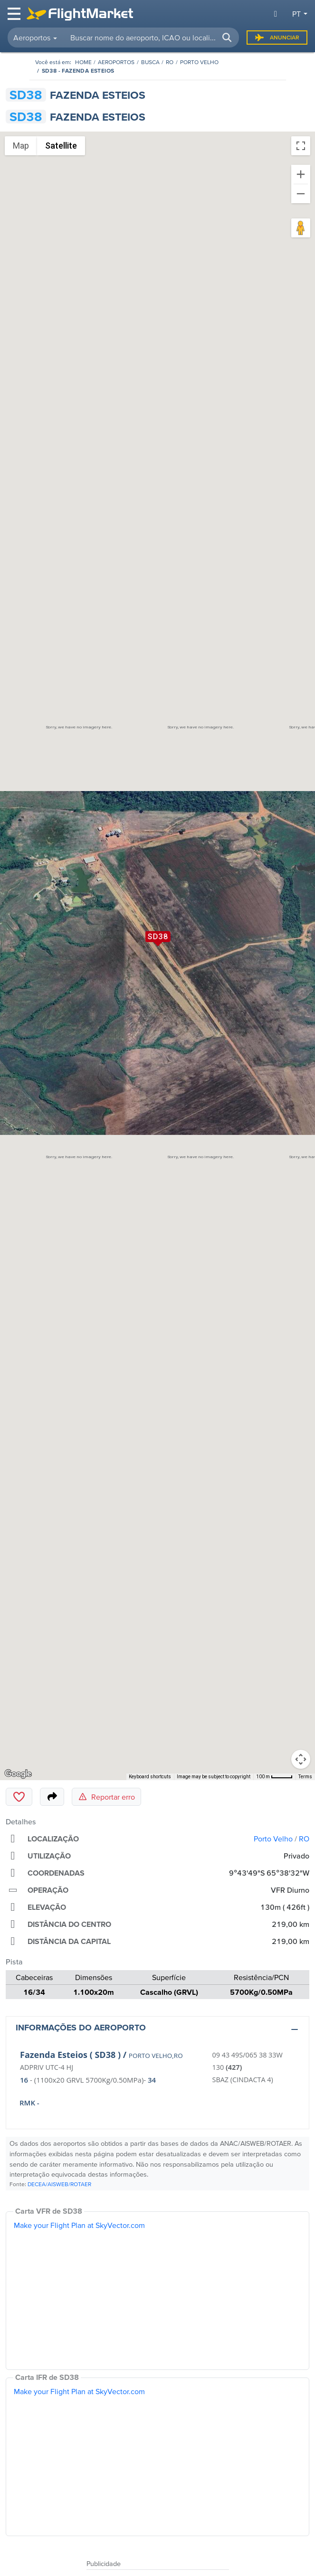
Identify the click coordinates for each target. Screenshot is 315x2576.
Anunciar (277, 37)
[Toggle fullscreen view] (300, 145)
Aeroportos (116, 62)
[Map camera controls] (300, 1759)
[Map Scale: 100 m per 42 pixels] (274, 1777)
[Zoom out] (300, 193)
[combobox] (151, 37)
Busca (150, 62)
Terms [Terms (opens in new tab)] (305, 1776)
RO (169, 62)
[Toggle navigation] (15, 14)
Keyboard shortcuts (150, 1776)
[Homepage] (83, 62)
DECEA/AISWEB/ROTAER (59, 2184)
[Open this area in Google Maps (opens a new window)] (18, 1774)
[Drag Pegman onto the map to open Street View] (300, 227)
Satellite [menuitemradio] (61, 146)
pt (296, 13)
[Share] (52, 1797)
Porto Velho (199, 62)
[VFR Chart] (157, 2290)
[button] (226, 37)
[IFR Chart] (157, 2457)
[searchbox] (151, 37)
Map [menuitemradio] (21, 146)
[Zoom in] (300, 174)
